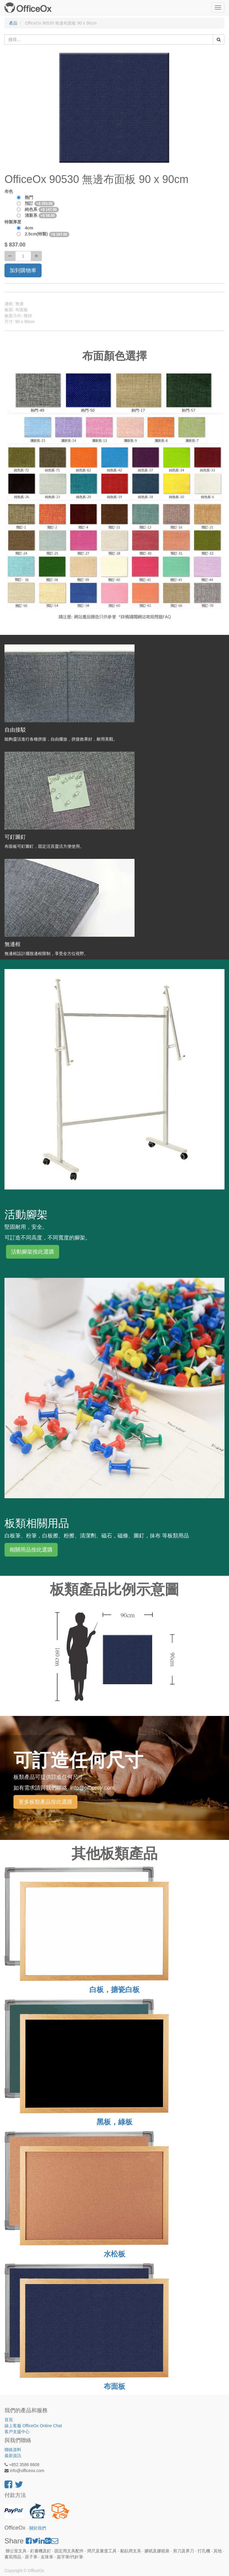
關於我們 (37, 2528)
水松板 (114, 2254)
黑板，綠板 (114, 2122)
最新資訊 (12, 2455)
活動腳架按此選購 (32, 1252)
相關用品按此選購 (31, 1550)
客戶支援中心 (17, 2431)
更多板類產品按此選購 (45, 1802)
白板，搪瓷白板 (114, 1989)
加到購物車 (23, 270)
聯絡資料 (12, 2449)
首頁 (8, 2419)
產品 (13, 23)
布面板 (114, 2386)
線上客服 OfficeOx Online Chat (33, 2425)
